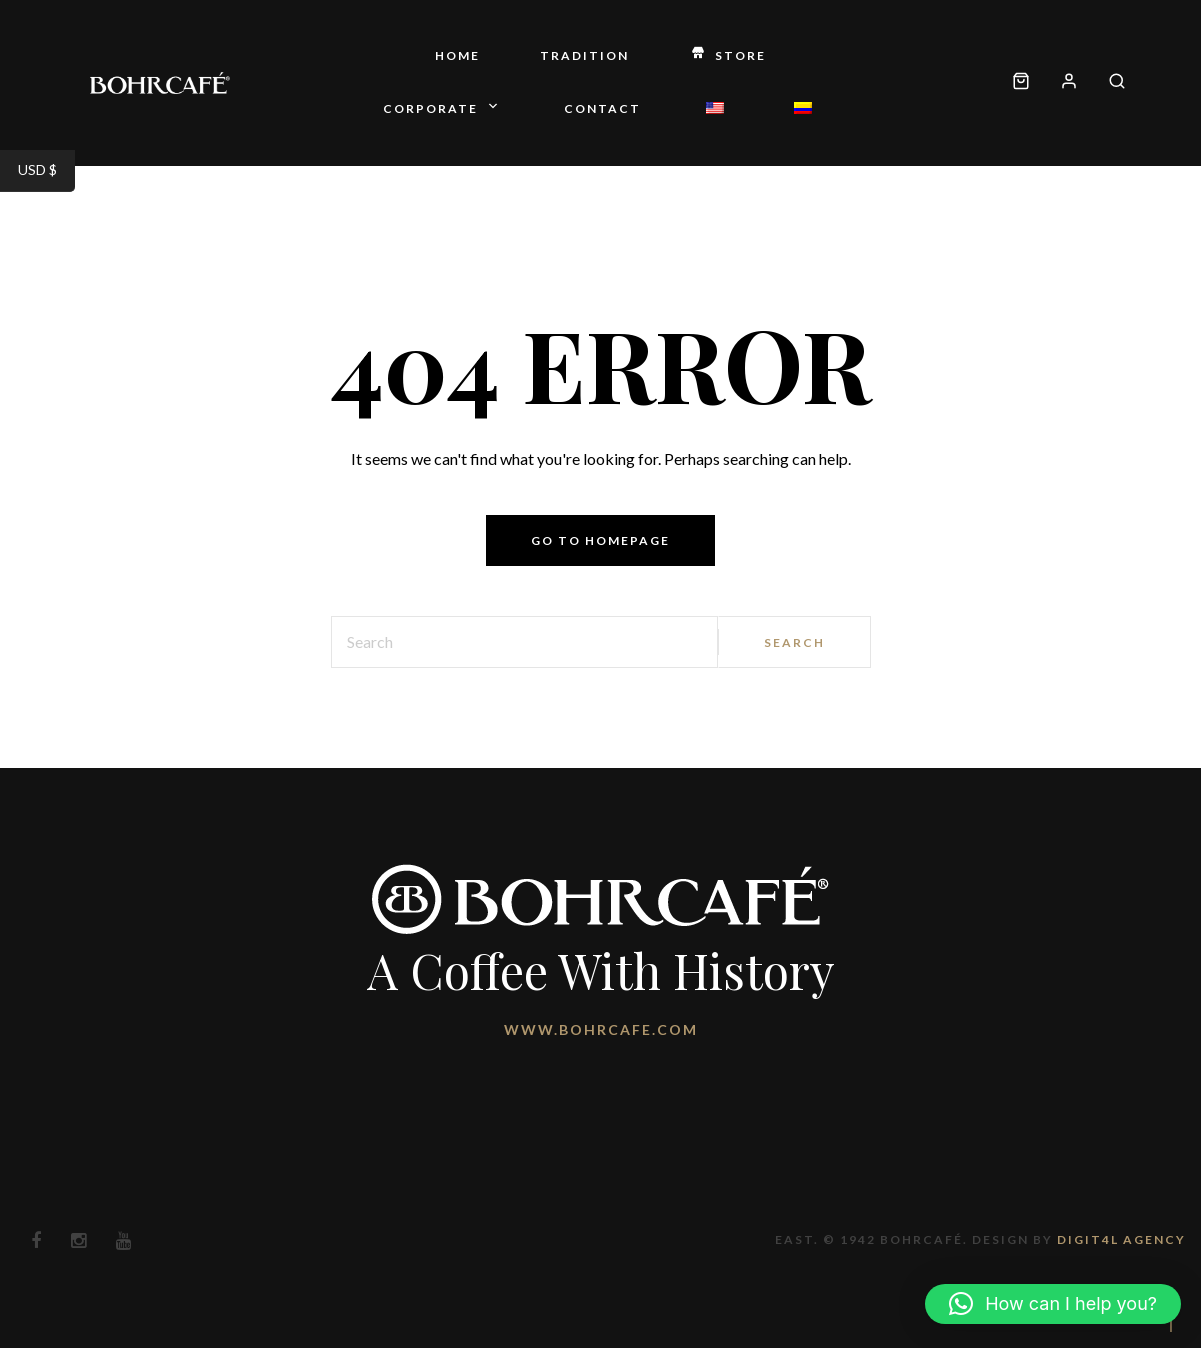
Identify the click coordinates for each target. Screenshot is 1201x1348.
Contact (602, 108)
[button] (1053, 1304)
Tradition (584, 55)
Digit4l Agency (1121, 1239)
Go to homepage (600, 540)
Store (727, 57)
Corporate (443, 110)
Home (457, 55)
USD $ (46, 172)
